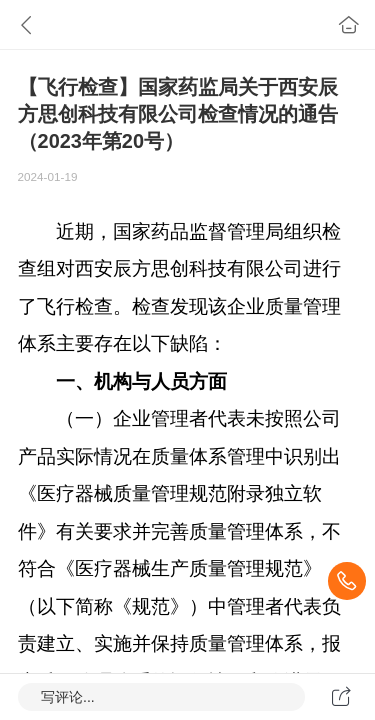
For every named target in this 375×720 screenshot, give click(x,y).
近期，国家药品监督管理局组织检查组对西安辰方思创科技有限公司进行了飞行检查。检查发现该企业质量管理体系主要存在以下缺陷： (179, 288)
